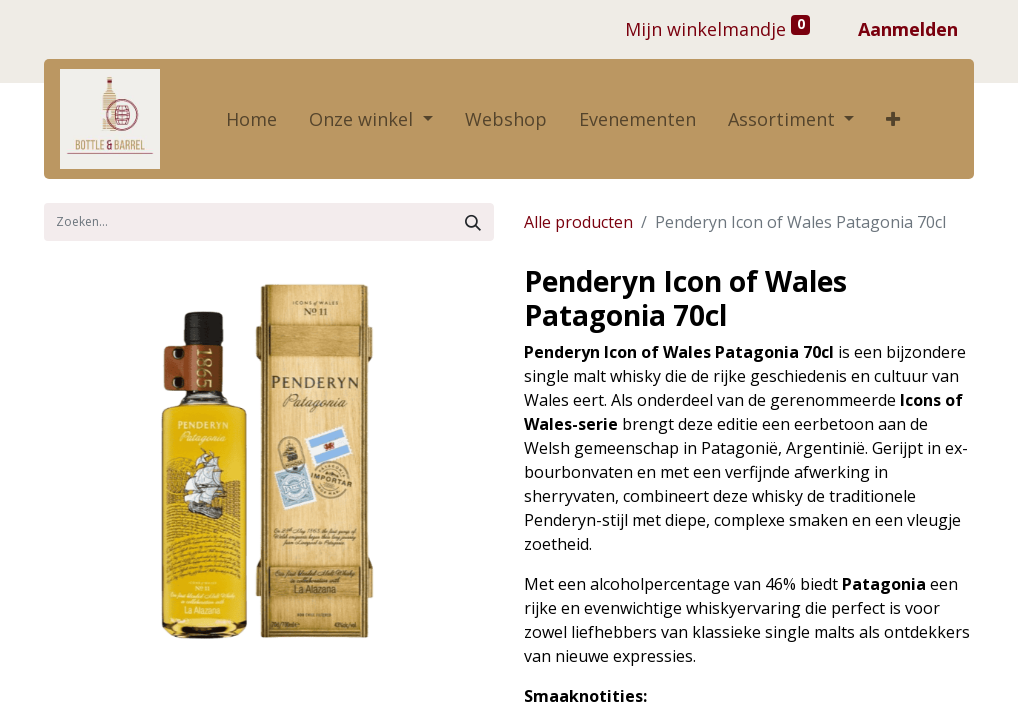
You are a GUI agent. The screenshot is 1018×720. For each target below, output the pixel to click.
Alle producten (578, 222)
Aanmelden (908, 29)
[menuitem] (251, 119)
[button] (893, 119)
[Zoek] (473, 222)
